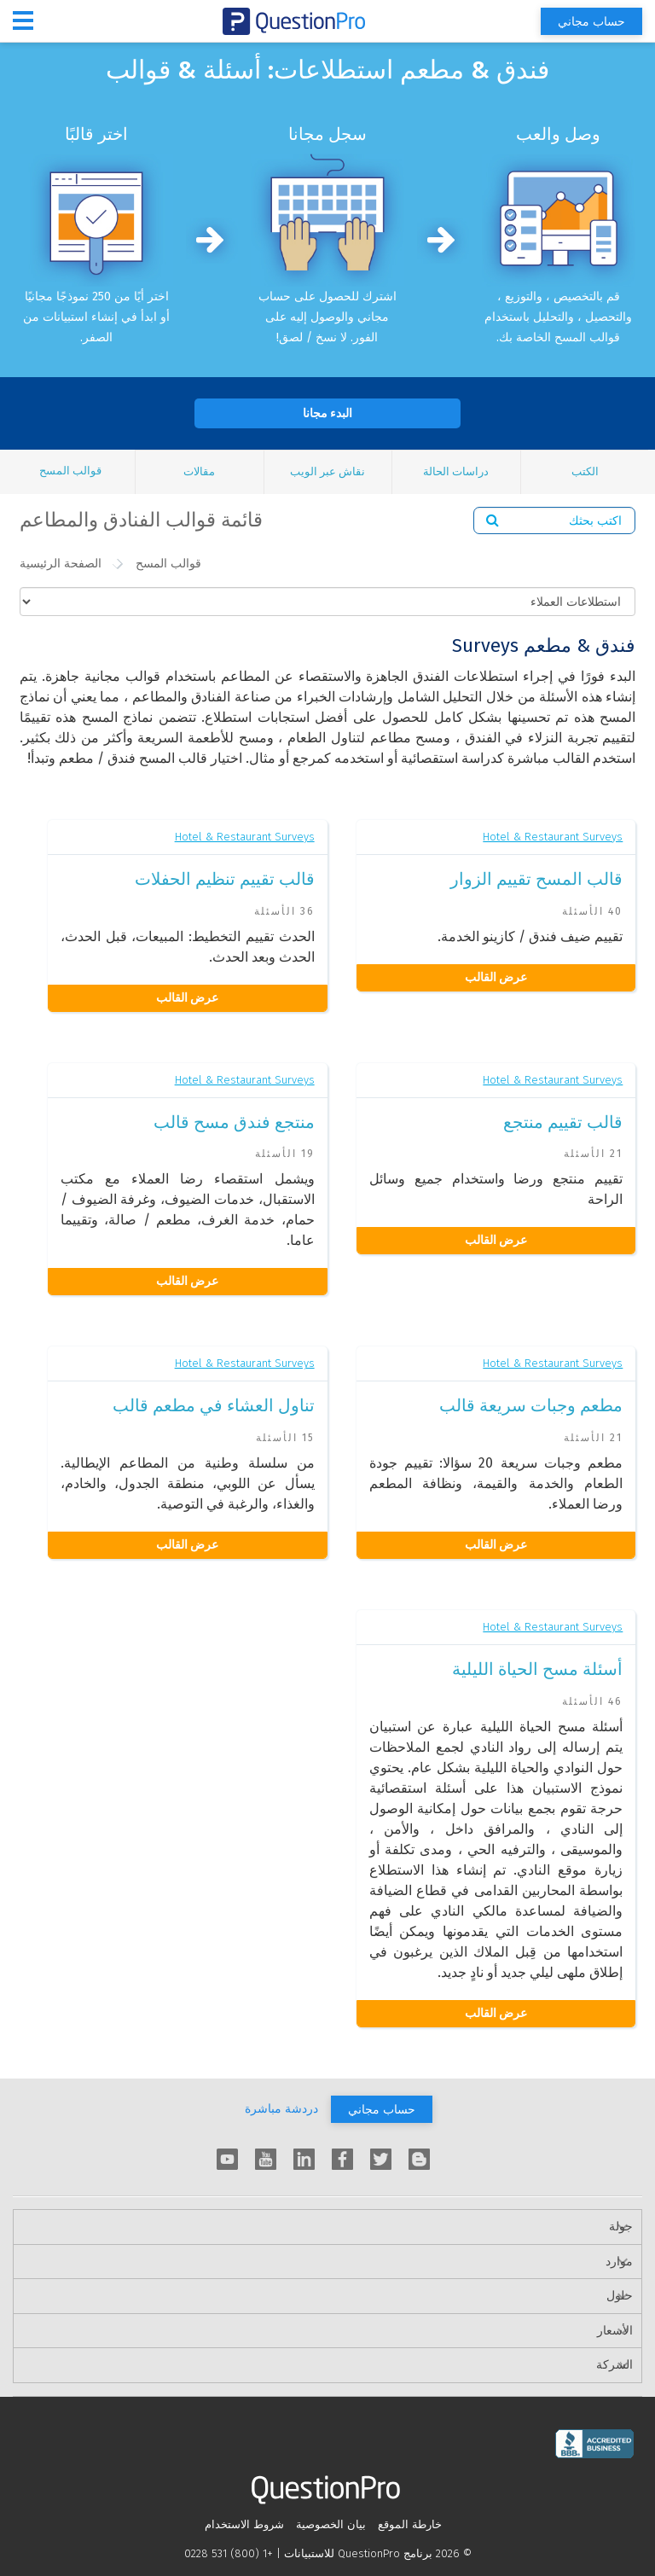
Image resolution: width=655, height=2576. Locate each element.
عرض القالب (496, 977)
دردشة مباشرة (281, 2109)
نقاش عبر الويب (327, 471)
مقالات (199, 471)
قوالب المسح (70, 470)
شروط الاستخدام (244, 2524)
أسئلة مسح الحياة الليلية (537, 1669)
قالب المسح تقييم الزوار (536, 879)
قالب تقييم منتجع (563, 1122)
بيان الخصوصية (331, 2524)
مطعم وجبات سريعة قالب (531, 1405)
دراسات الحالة (456, 471)
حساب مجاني (591, 22)
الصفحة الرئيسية (60, 563)
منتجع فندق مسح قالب (234, 1122)
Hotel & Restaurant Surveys (553, 836)
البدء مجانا (327, 413)
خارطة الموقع (410, 2524)
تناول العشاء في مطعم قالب (214, 1405)
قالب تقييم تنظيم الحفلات (225, 879)
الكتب (585, 471)
